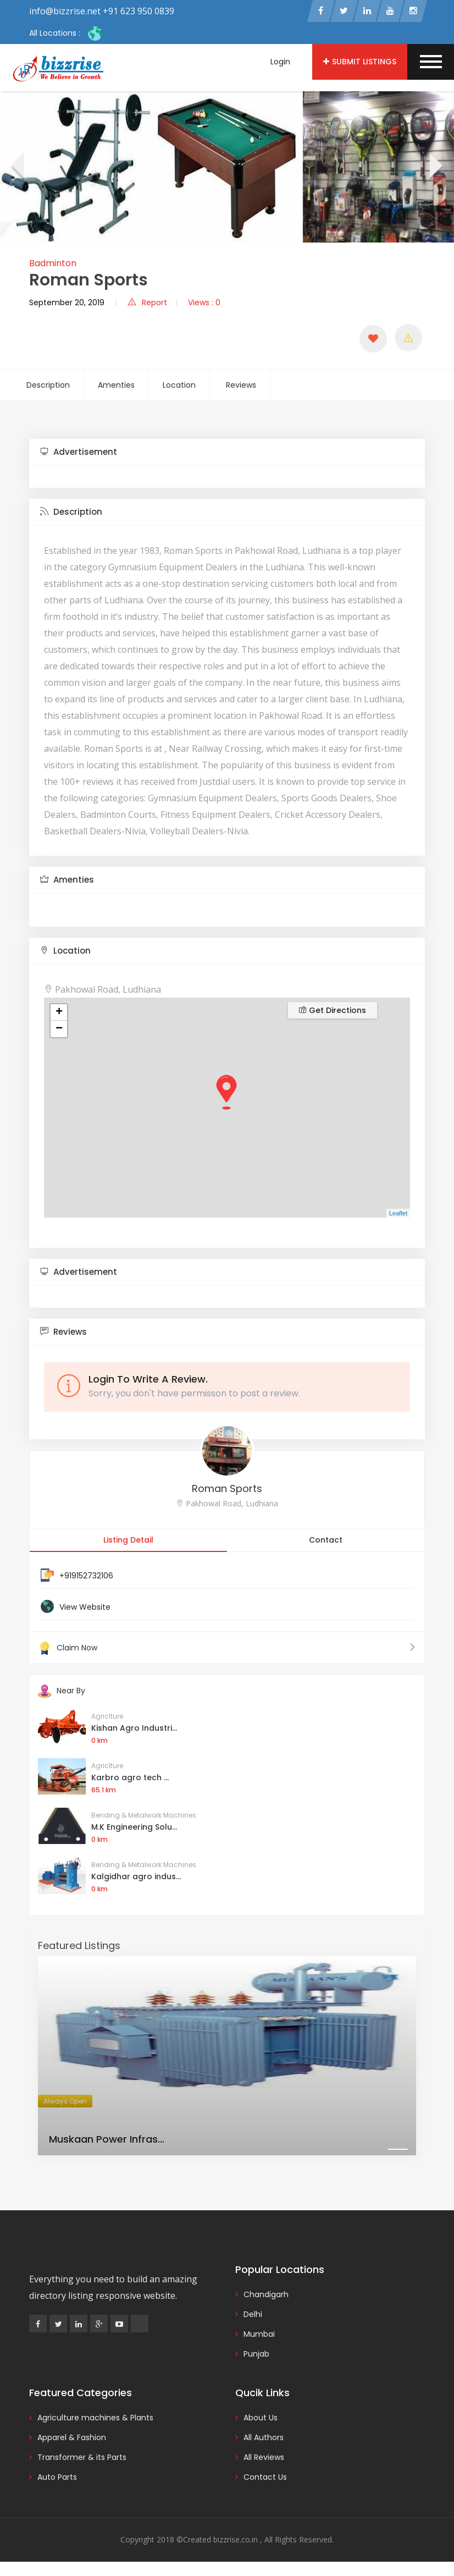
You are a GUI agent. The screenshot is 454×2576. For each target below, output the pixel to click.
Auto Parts (57, 2479)
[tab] (227, 454)
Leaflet (398, 1215)
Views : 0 (204, 304)
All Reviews (263, 2459)
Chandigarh (266, 2297)
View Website (84, 1609)
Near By (61, 1692)
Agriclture (107, 1719)
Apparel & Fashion (71, 2440)
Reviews (241, 387)
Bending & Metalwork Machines (143, 1818)
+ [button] (59, 1014)
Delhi (252, 2316)
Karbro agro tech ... (130, 1780)
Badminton (52, 265)
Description (48, 387)
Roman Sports (227, 1491)
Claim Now (227, 1650)
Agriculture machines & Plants (95, 2420)
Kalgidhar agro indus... (136, 1879)
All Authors (263, 2440)
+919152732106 (86, 1577)
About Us (260, 2420)
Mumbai (259, 2336)
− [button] (59, 1031)
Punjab (256, 2356)
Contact (325, 1542)
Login (280, 61)
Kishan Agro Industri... (134, 1730)
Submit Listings (359, 61)
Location (179, 387)
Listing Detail (128, 1542)
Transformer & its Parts (81, 2459)
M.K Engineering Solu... (134, 1829)
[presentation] (16, 169)
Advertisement (78, 454)
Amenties (116, 387)
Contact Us (265, 2479)
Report (147, 304)
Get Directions (332, 1012)
